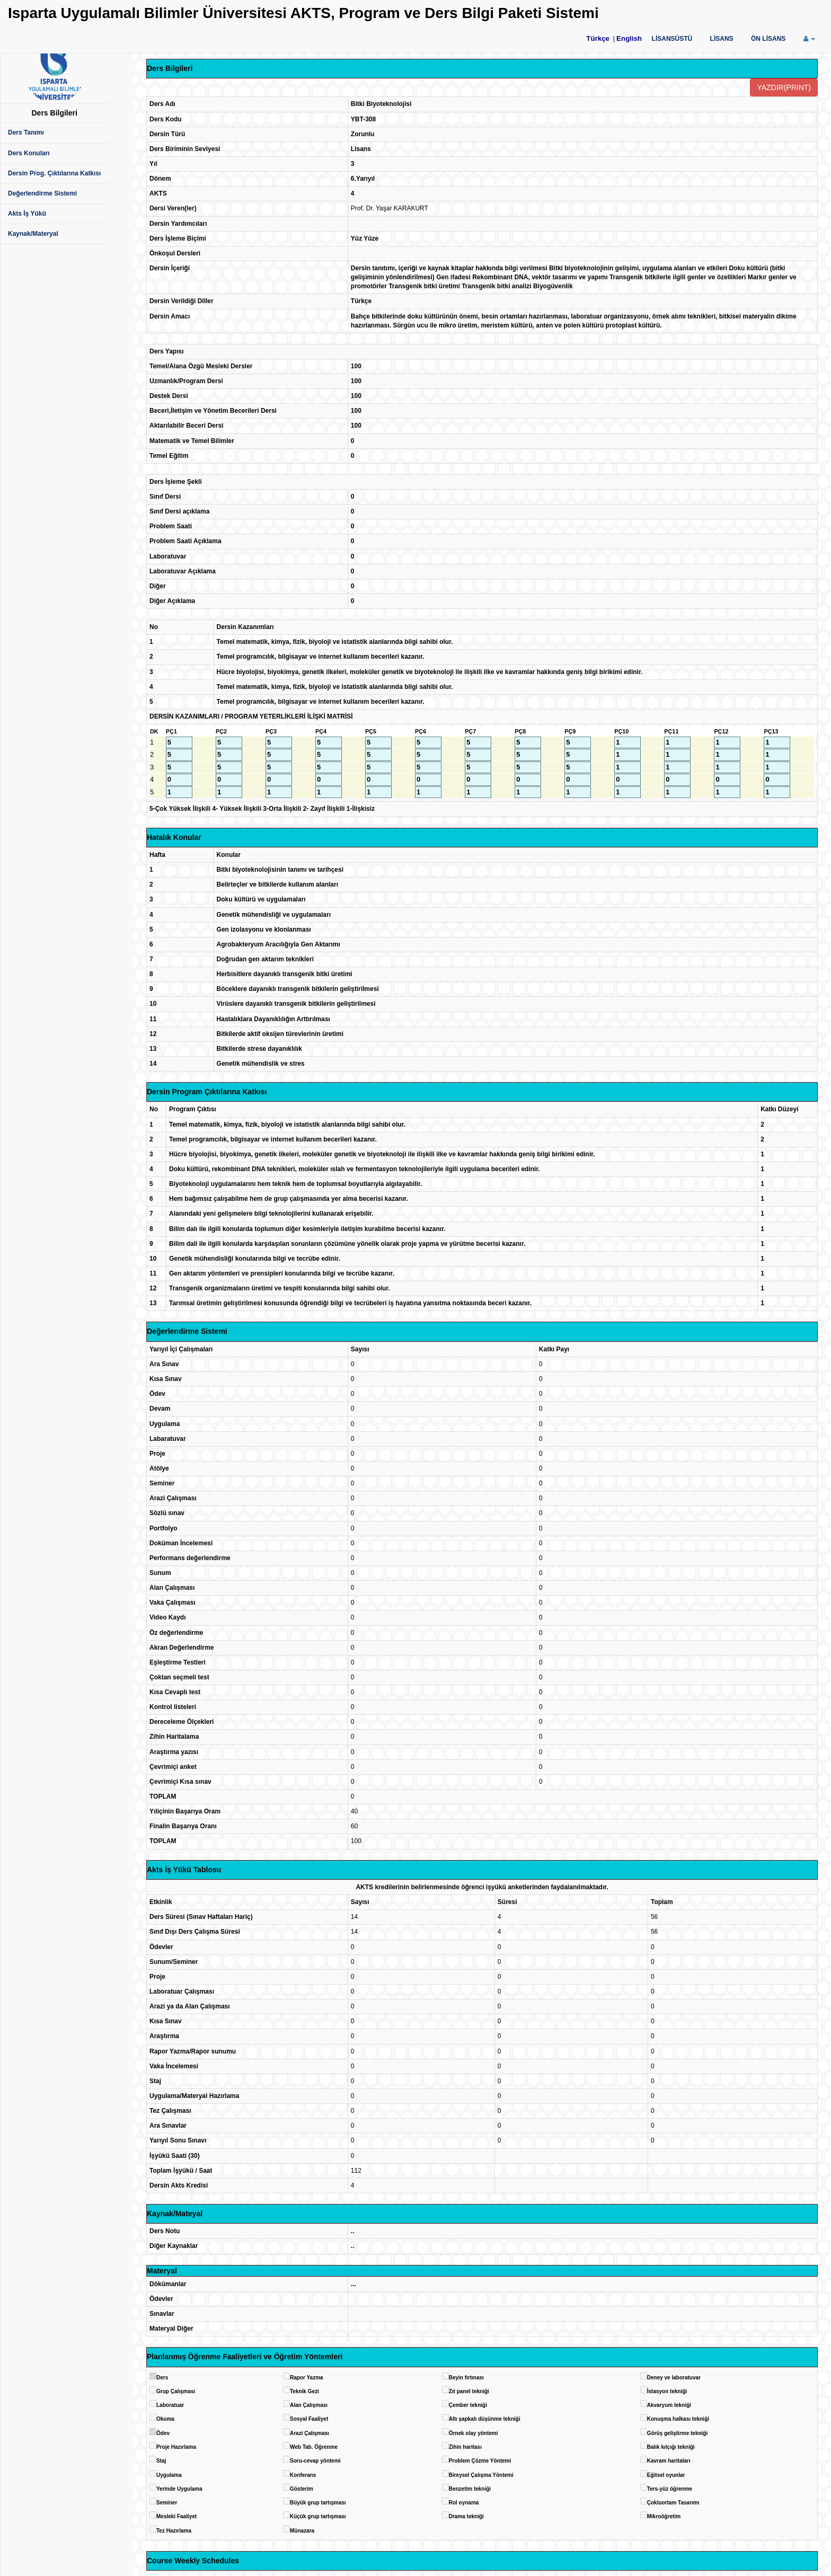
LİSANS (721, 38)
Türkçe (597, 38)
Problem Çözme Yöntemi (480, 2461)
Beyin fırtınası (466, 2377)
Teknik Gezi (304, 2391)
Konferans (303, 2475)
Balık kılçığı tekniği (671, 2447)
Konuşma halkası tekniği (678, 2419)
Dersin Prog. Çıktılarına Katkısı (54, 173)
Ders (162, 2377)
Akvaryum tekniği (669, 2405)
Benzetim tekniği (470, 2489)
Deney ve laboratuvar (674, 2377)
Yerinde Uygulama (179, 2489)
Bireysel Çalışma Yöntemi (481, 2475)
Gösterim (301, 2489)
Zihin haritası (465, 2447)
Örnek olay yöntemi (473, 2433)
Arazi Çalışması (309, 2433)
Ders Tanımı (26, 132)
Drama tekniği (466, 2516)
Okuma (165, 2419)
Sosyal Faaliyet (309, 2419)
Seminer (166, 2503)
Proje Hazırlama (176, 2447)
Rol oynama (464, 2503)
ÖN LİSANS (768, 38)
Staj (161, 2461)
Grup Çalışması (175, 2391)
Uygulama (169, 2475)
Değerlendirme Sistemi (42, 193)
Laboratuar (170, 2405)
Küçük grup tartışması (318, 2516)
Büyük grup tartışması (318, 2503)
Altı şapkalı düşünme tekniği (484, 2419)
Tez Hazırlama (173, 2531)
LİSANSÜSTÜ (672, 38)
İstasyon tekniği (667, 2391)
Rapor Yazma (306, 2377)
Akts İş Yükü (27, 213)
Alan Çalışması (309, 2405)
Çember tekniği (468, 2405)
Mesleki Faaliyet (176, 2516)
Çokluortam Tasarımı (673, 2503)
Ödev (163, 2433)
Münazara (302, 2531)
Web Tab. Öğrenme (314, 2447)
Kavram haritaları (669, 2461)
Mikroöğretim (663, 2516)
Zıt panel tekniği (469, 2391)
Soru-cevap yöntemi (315, 2461)
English (629, 38)
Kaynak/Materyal (33, 233)
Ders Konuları (29, 153)
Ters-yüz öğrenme (669, 2489)
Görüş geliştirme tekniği (677, 2433)
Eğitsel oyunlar (666, 2475)
